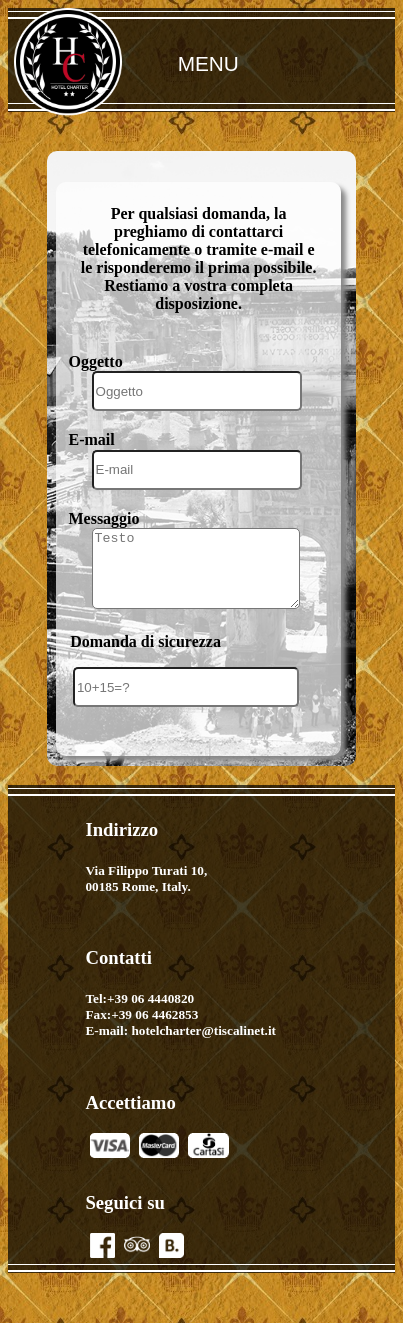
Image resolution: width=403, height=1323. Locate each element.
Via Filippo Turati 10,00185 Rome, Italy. (146, 894)
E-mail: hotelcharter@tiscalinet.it (180, 1046)
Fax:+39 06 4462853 (141, 1030)
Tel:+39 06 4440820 (139, 1014)
